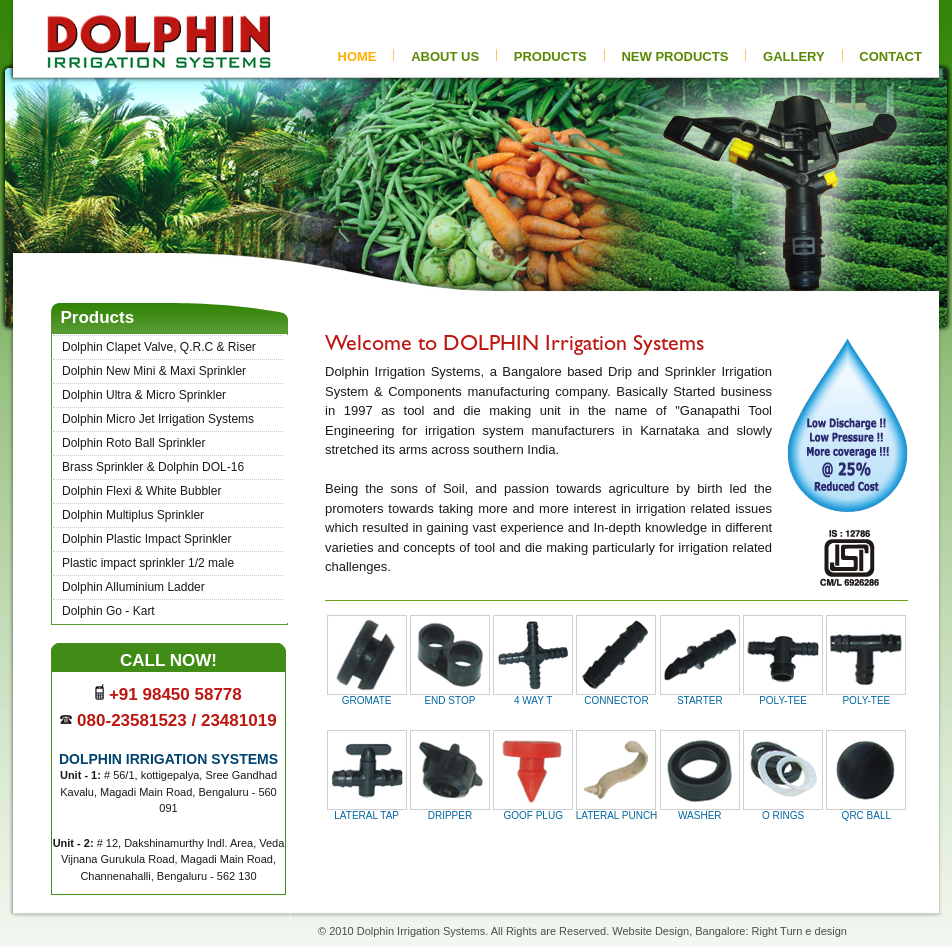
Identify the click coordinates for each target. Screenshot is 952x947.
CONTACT (890, 56)
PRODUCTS (550, 56)
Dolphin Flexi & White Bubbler (141, 491)
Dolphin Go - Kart (108, 611)
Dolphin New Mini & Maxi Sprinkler (154, 371)
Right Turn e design (799, 931)
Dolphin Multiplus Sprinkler (133, 515)
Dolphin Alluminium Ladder (133, 587)
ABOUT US (445, 56)
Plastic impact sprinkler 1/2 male (148, 563)
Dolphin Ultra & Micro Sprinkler (144, 395)
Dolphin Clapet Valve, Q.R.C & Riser (159, 347)
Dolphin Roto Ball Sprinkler (133, 443)
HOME (357, 56)
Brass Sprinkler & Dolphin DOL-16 (153, 467)
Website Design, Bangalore (678, 931)
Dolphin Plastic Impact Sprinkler (146, 539)
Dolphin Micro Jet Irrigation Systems (158, 419)
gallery (794, 56)
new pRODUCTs (674, 56)
